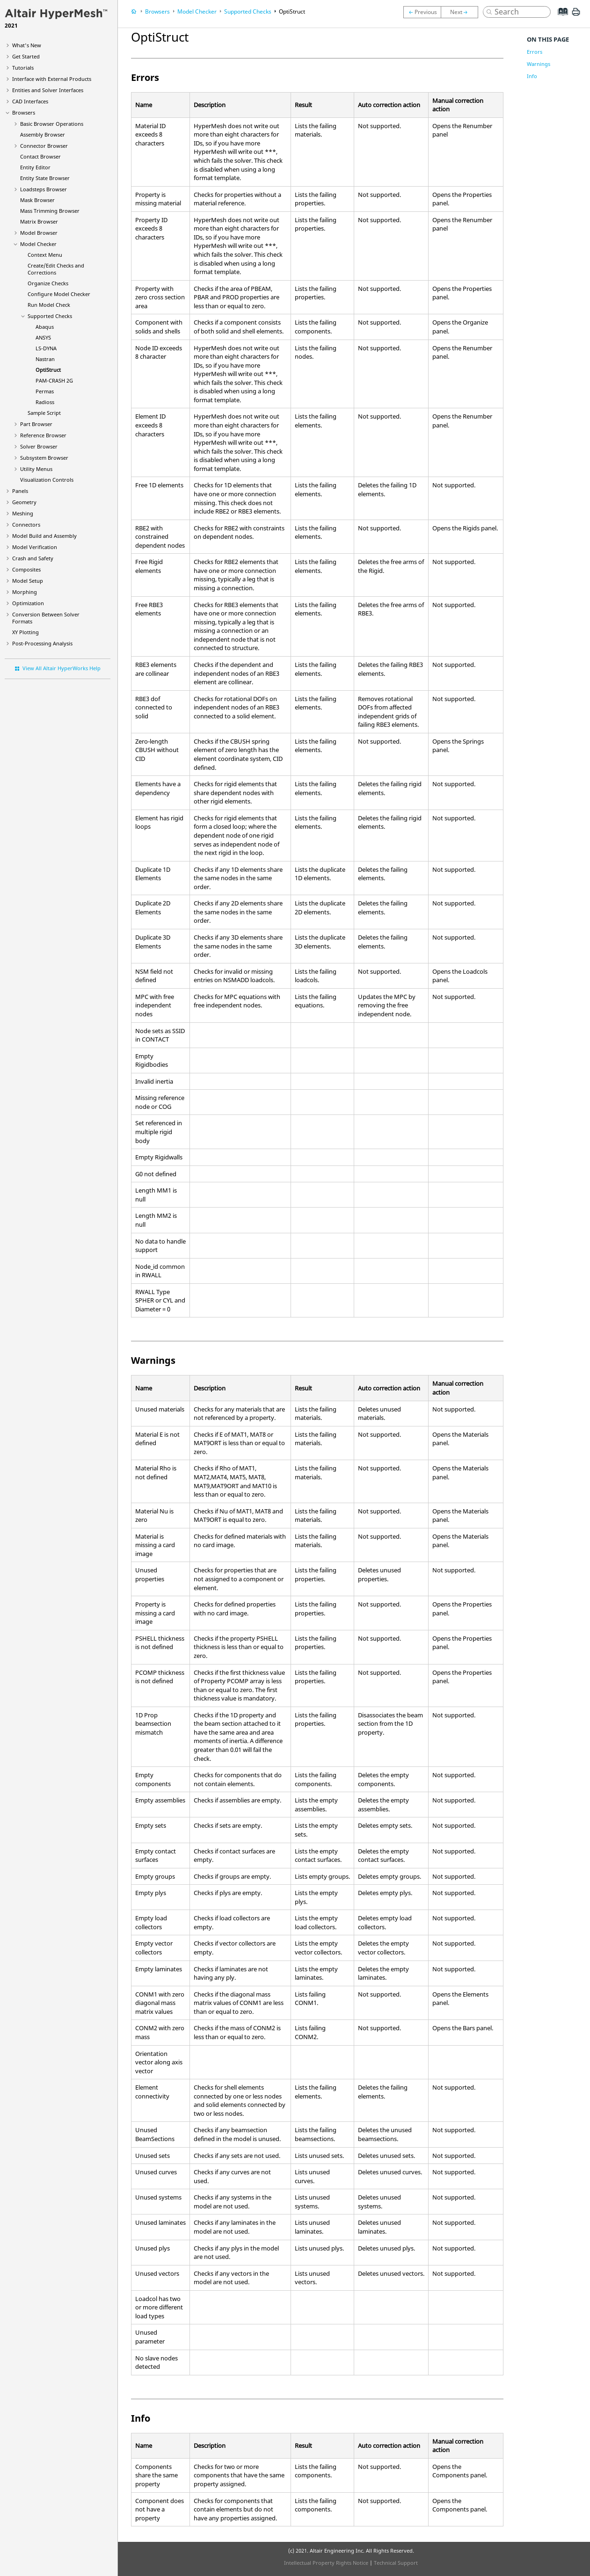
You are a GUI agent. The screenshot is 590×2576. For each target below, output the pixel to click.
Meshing (22, 513)
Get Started (26, 56)
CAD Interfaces (30, 101)
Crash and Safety (32, 558)
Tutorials (23, 67)
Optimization (28, 603)
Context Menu (45, 254)
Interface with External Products (51, 78)
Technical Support (396, 2562)
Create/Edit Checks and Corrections (56, 269)
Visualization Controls (46, 479)
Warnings (538, 63)
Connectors (26, 524)
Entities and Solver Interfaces (47, 90)
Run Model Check (49, 304)
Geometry (24, 502)
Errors (534, 51)
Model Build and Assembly (44, 535)
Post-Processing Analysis (42, 643)
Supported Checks (50, 315)
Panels (20, 490)
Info (532, 76)
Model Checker (38, 243)
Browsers (23, 112)
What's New (26, 45)
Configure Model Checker (59, 293)
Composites (26, 569)
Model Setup (27, 580)
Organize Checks (48, 283)
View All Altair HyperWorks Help (61, 668)
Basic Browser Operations (51, 123)
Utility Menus (36, 468)
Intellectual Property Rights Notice (326, 2562)
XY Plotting (25, 632)
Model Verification (34, 546)
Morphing (24, 591)
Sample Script (44, 412)
